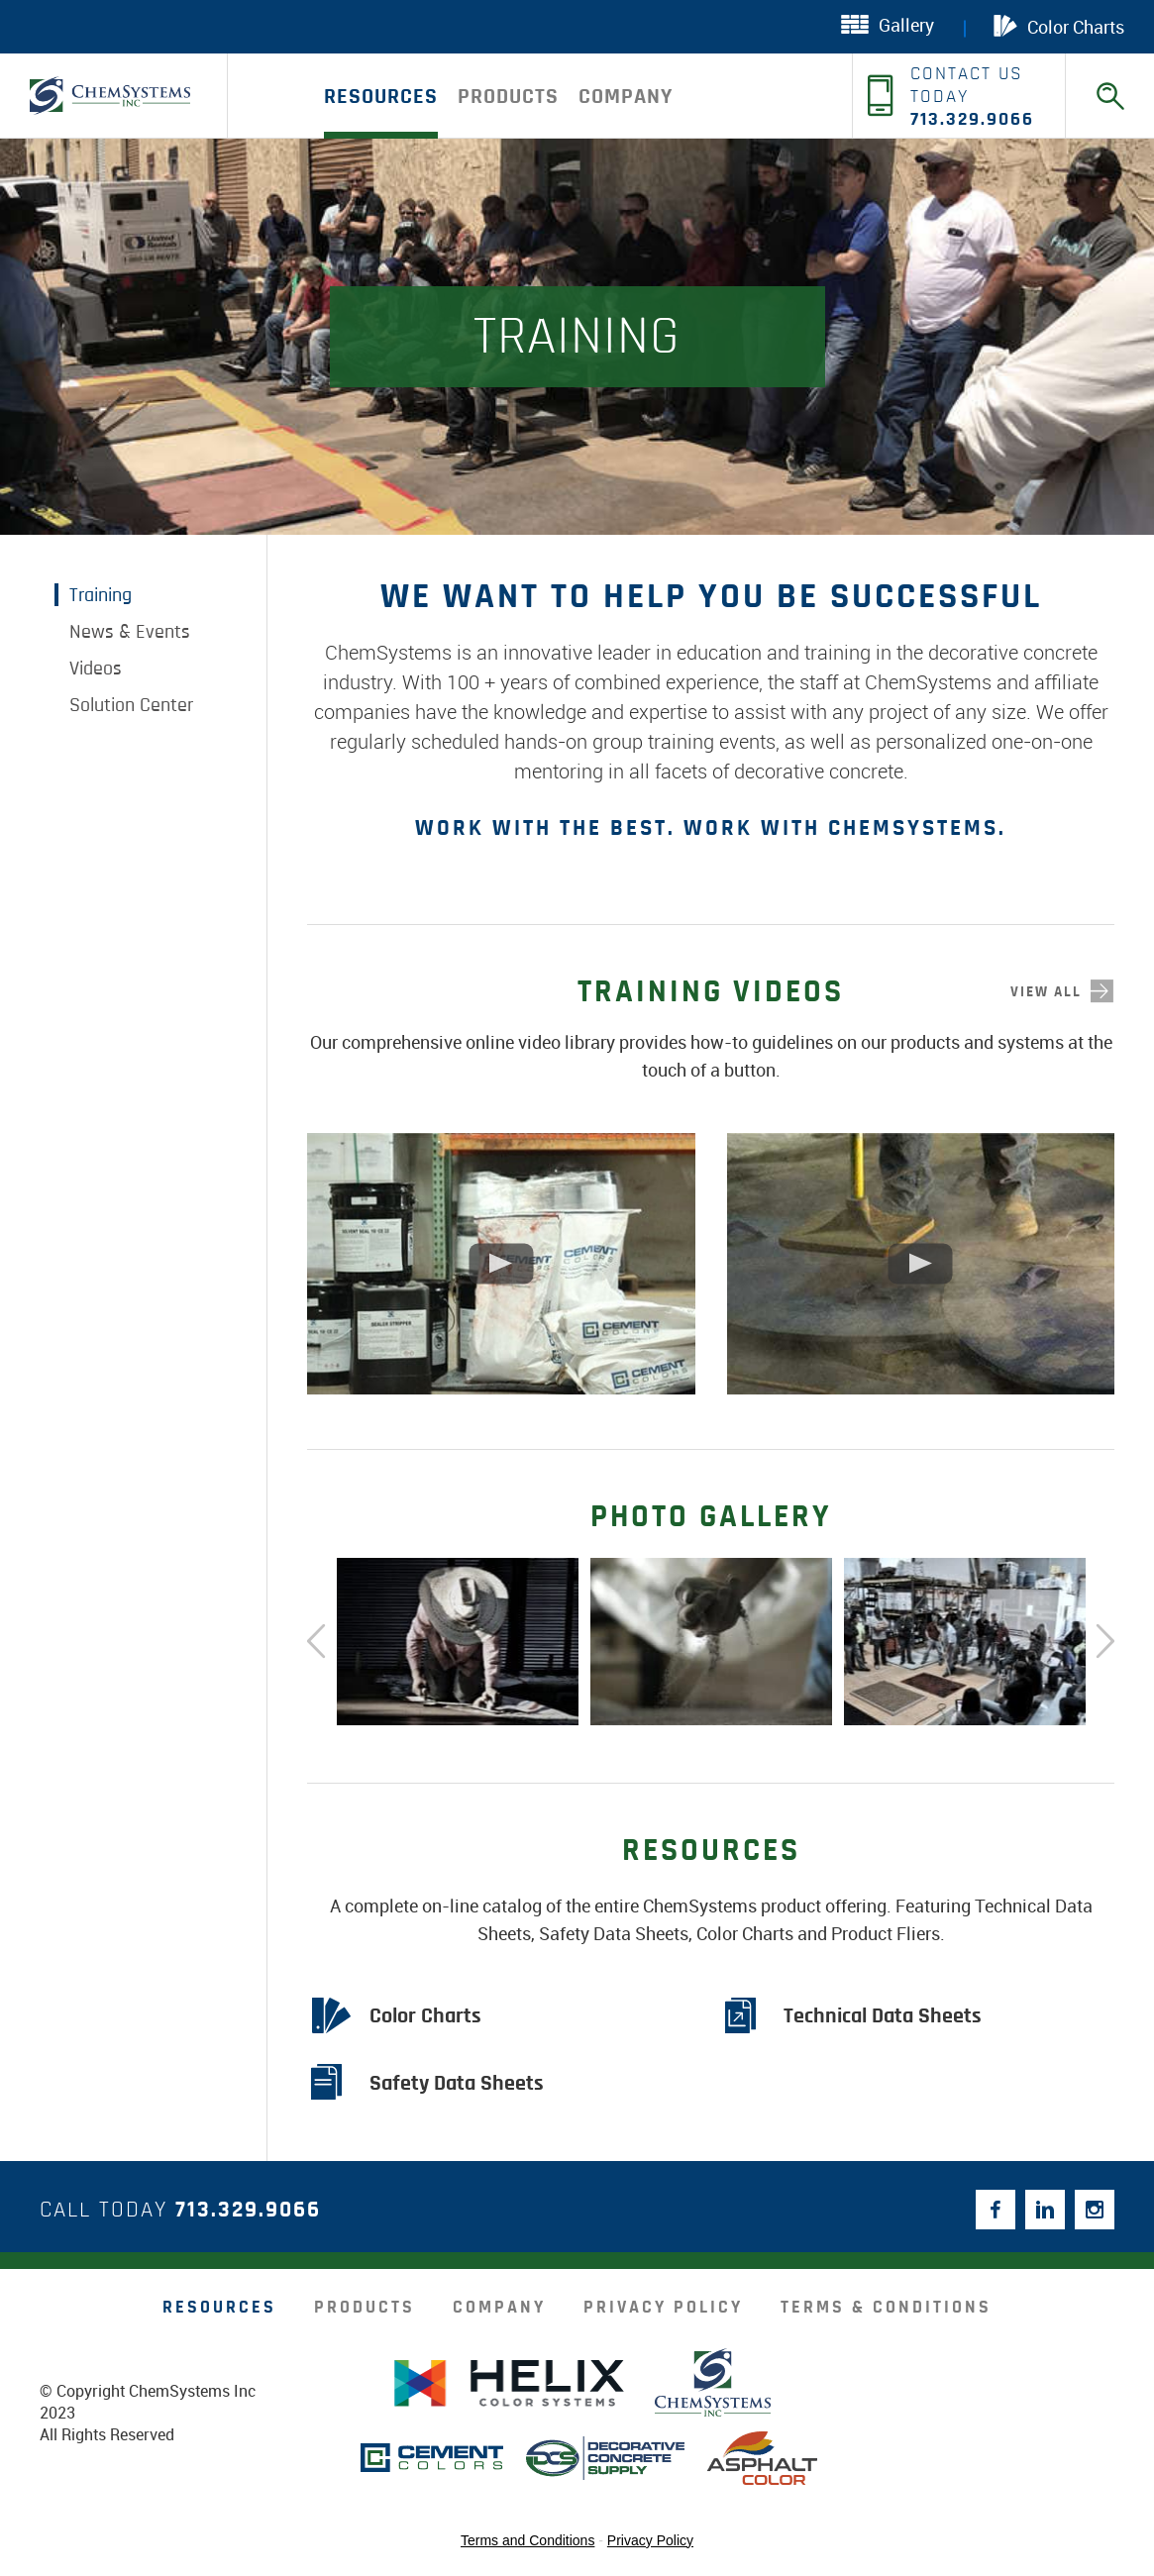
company (625, 96)
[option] (457, 1641)
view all (1046, 991)
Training (100, 595)
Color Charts (1059, 26)
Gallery (887, 25)
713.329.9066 (248, 2210)
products (508, 96)
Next (1104, 1642)
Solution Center (131, 705)
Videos (95, 668)
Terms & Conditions (886, 2308)
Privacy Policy (663, 2308)
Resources (381, 96)
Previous (317, 1642)
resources (219, 2308)
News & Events (129, 632)
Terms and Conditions (527, 2540)
